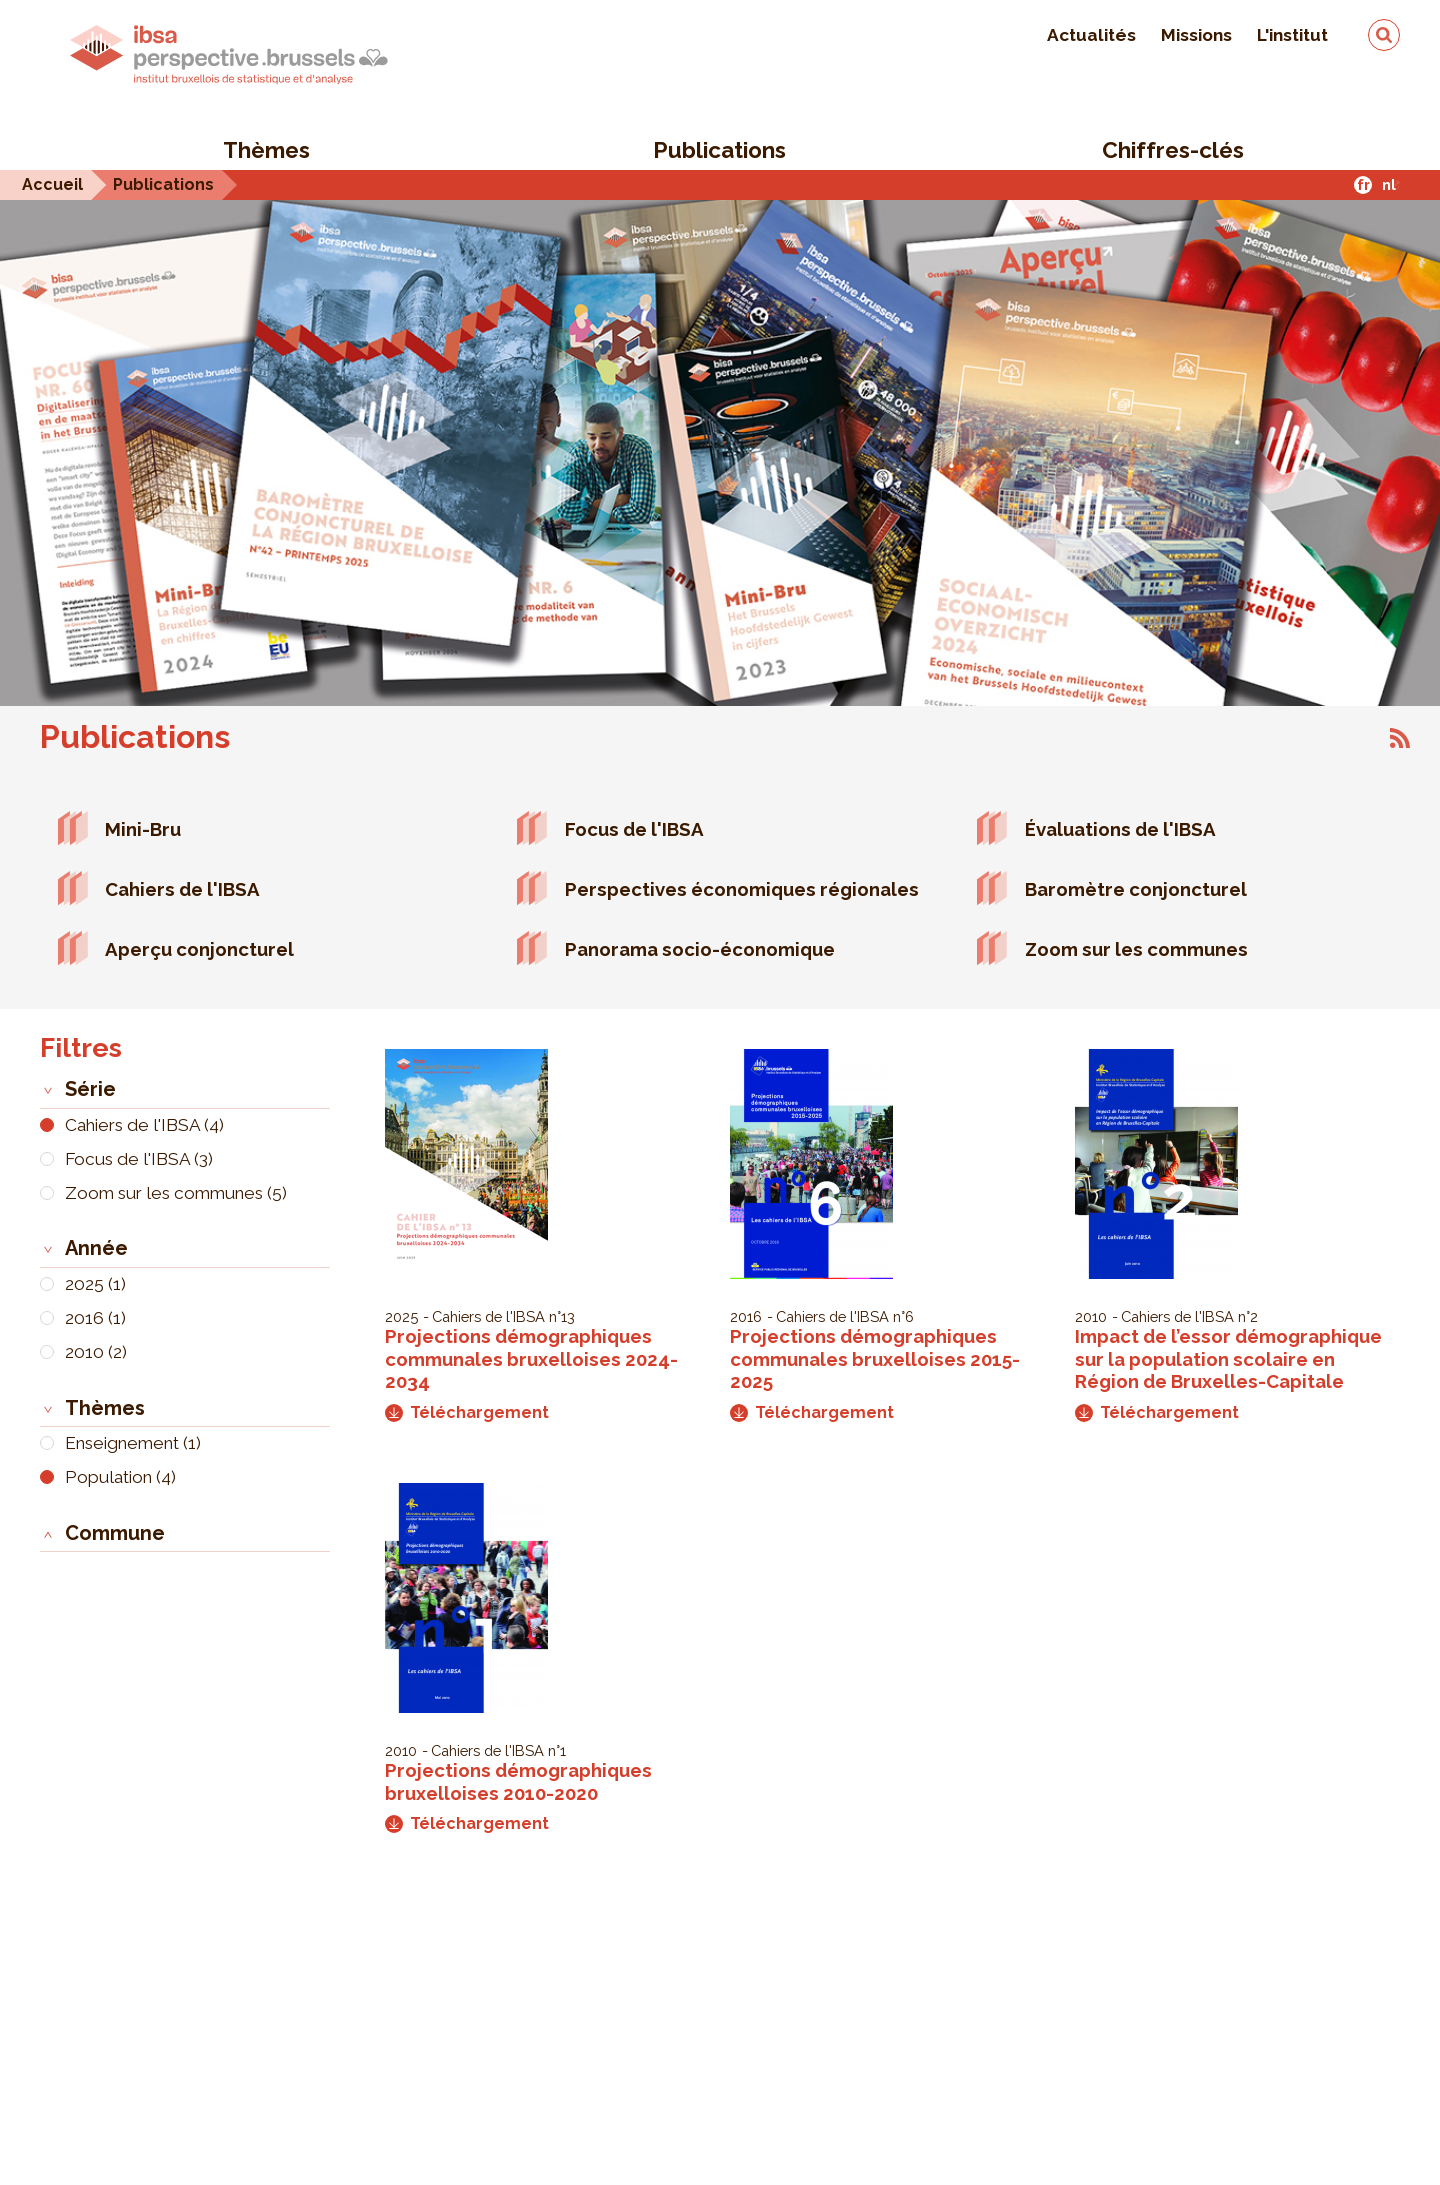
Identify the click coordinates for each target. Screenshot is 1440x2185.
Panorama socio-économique (700, 949)
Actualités (1091, 35)
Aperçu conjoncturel (199, 949)
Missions (1196, 35)
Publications (719, 150)
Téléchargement (467, 1412)
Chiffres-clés (1173, 150)
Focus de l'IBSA (634, 829)
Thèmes (266, 150)
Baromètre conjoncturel (1136, 889)
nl (1389, 184)
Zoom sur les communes (1136, 949)
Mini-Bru (143, 829)
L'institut (1292, 35)
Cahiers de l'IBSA (182, 889)
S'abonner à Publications (1400, 738)
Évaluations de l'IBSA (1120, 829)
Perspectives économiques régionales (742, 889)
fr (1363, 184)
